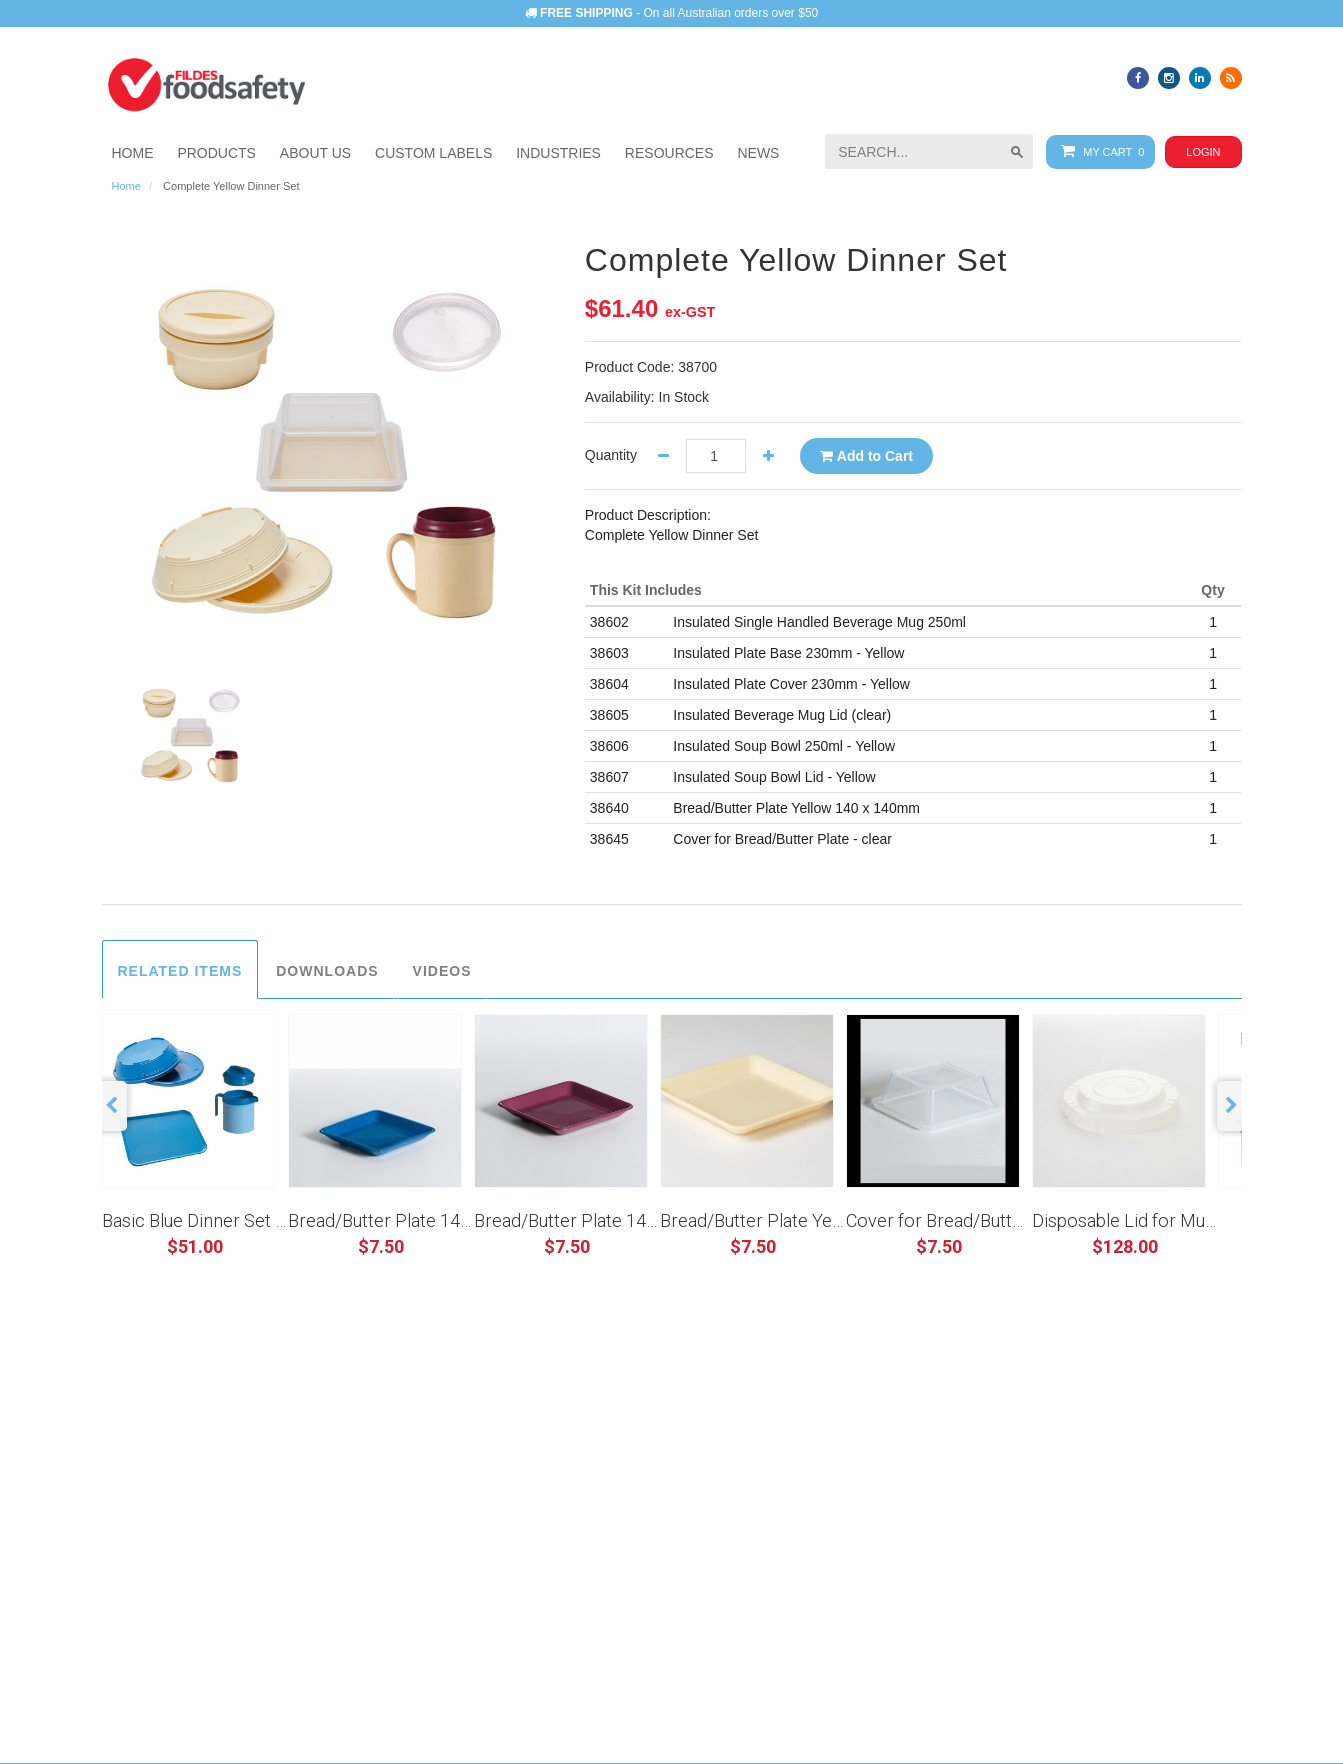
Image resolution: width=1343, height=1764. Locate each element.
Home (126, 186)
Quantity (611, 455)
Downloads (327, 971)
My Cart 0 (1098, 151)
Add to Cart (866, 456)
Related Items (180, 971)
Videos (442, 971)
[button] (558, 153)
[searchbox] (929, 151)
